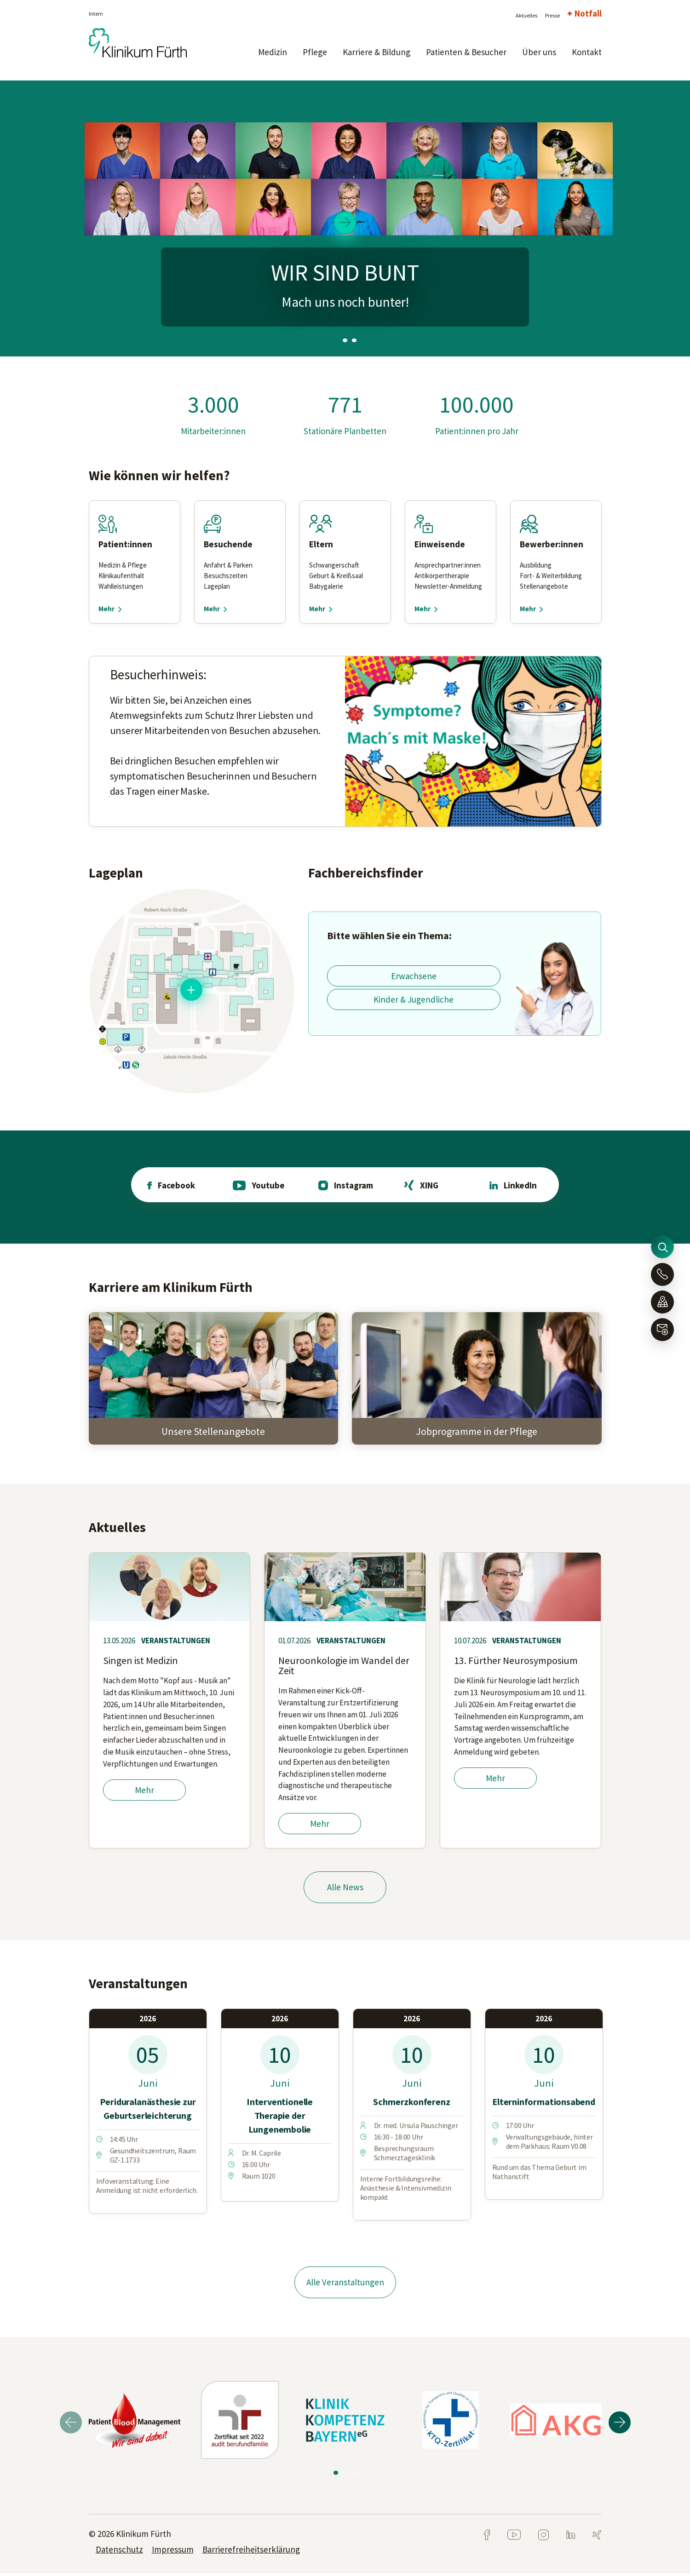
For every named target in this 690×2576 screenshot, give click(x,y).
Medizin (272, 51)
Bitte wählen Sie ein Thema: (389, 935)
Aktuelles (526, 15)
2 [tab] (345, 340)
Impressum (173, 2552)
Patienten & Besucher (466, 51)
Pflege (315, 51)
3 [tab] (354, 340)
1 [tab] (336, 340)
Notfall (588, 13)
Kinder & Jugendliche (414, 999)
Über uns (539, 51)
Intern (96, 13)
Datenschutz (119, 2552)
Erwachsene (414, 975)
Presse (552, 15)
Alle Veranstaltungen (345, 2284)
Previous (71, 2425)
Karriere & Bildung (376, 51)
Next (620, 2425)
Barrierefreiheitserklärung (251, 2552)
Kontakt (587, 51)
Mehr (144, 1790)
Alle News (345, 1888)
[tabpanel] (345, 218)
